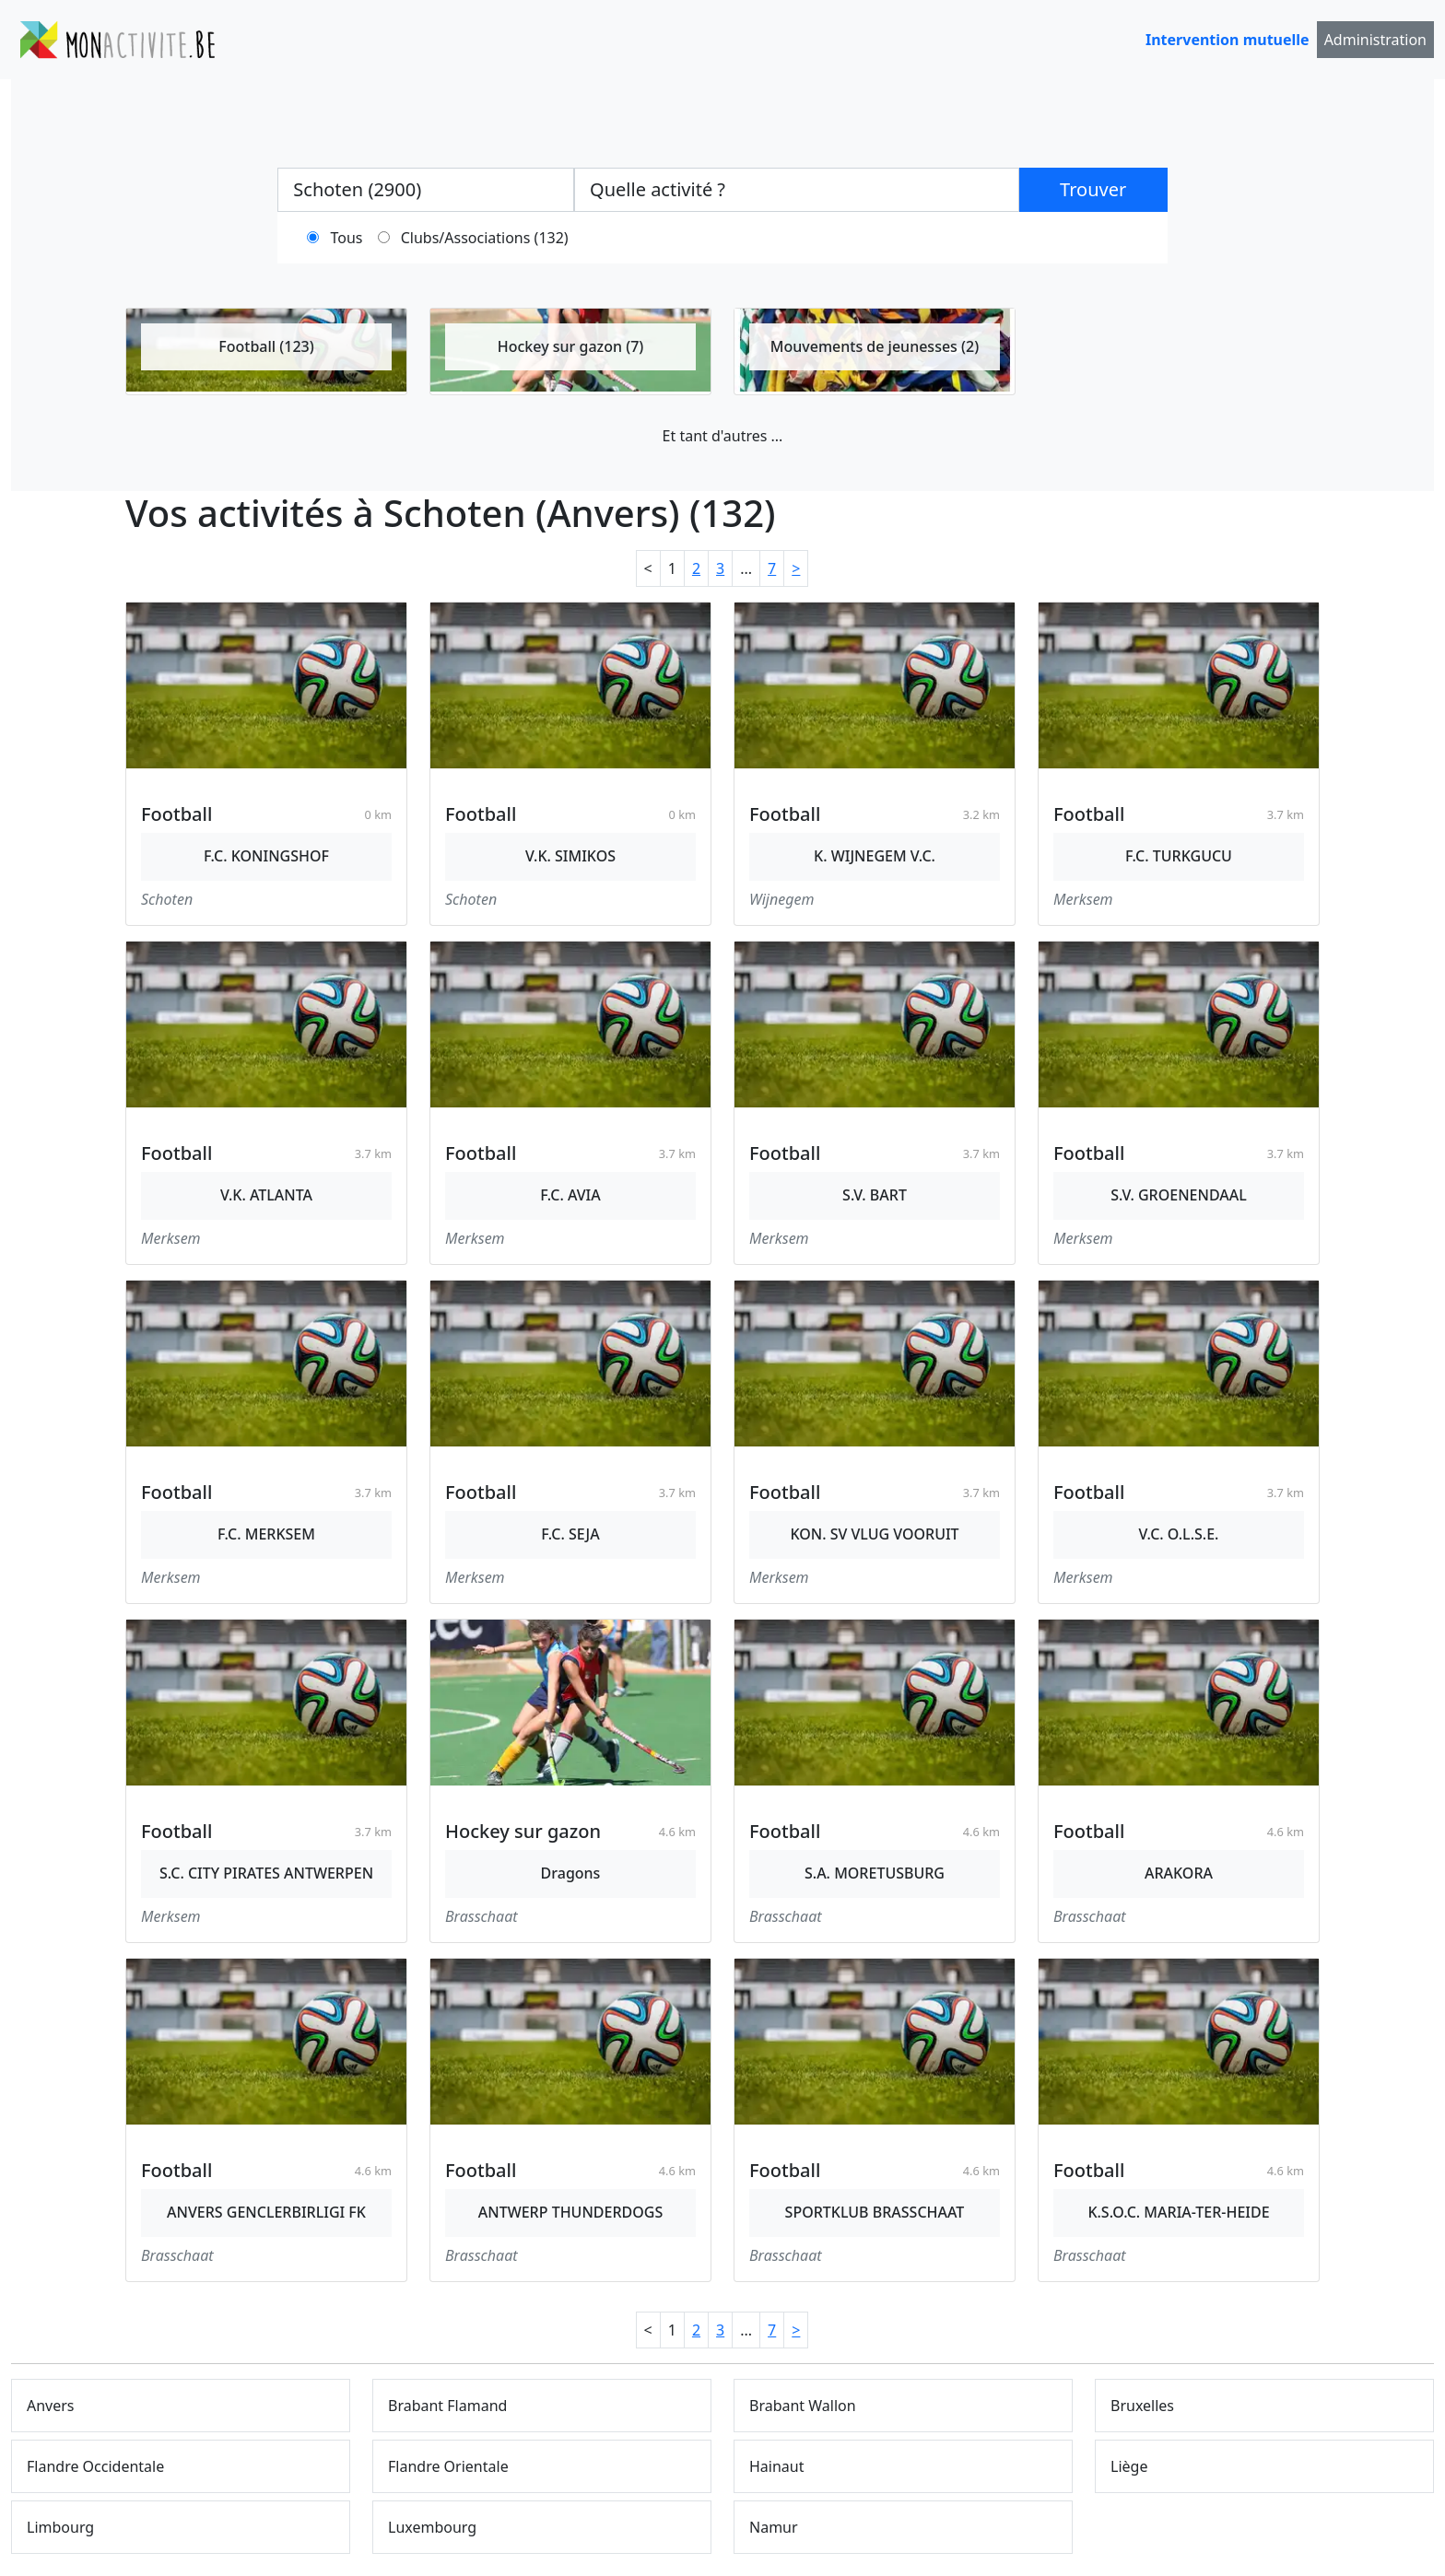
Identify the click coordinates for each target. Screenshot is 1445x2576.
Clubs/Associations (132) (485, 238)
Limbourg (60, 2527)
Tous (347, 238)
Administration (1375, 39)
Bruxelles (1142, 2405)
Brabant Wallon (802, 2405)
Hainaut (777, 2466)
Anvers (51, 2405)
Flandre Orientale (448, 2466)
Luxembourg (432, 2527)
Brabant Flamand (447, 2405)
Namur (773, 2527)
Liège (1128, 2466)
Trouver (1093, 189)
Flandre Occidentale (95, 2466)
